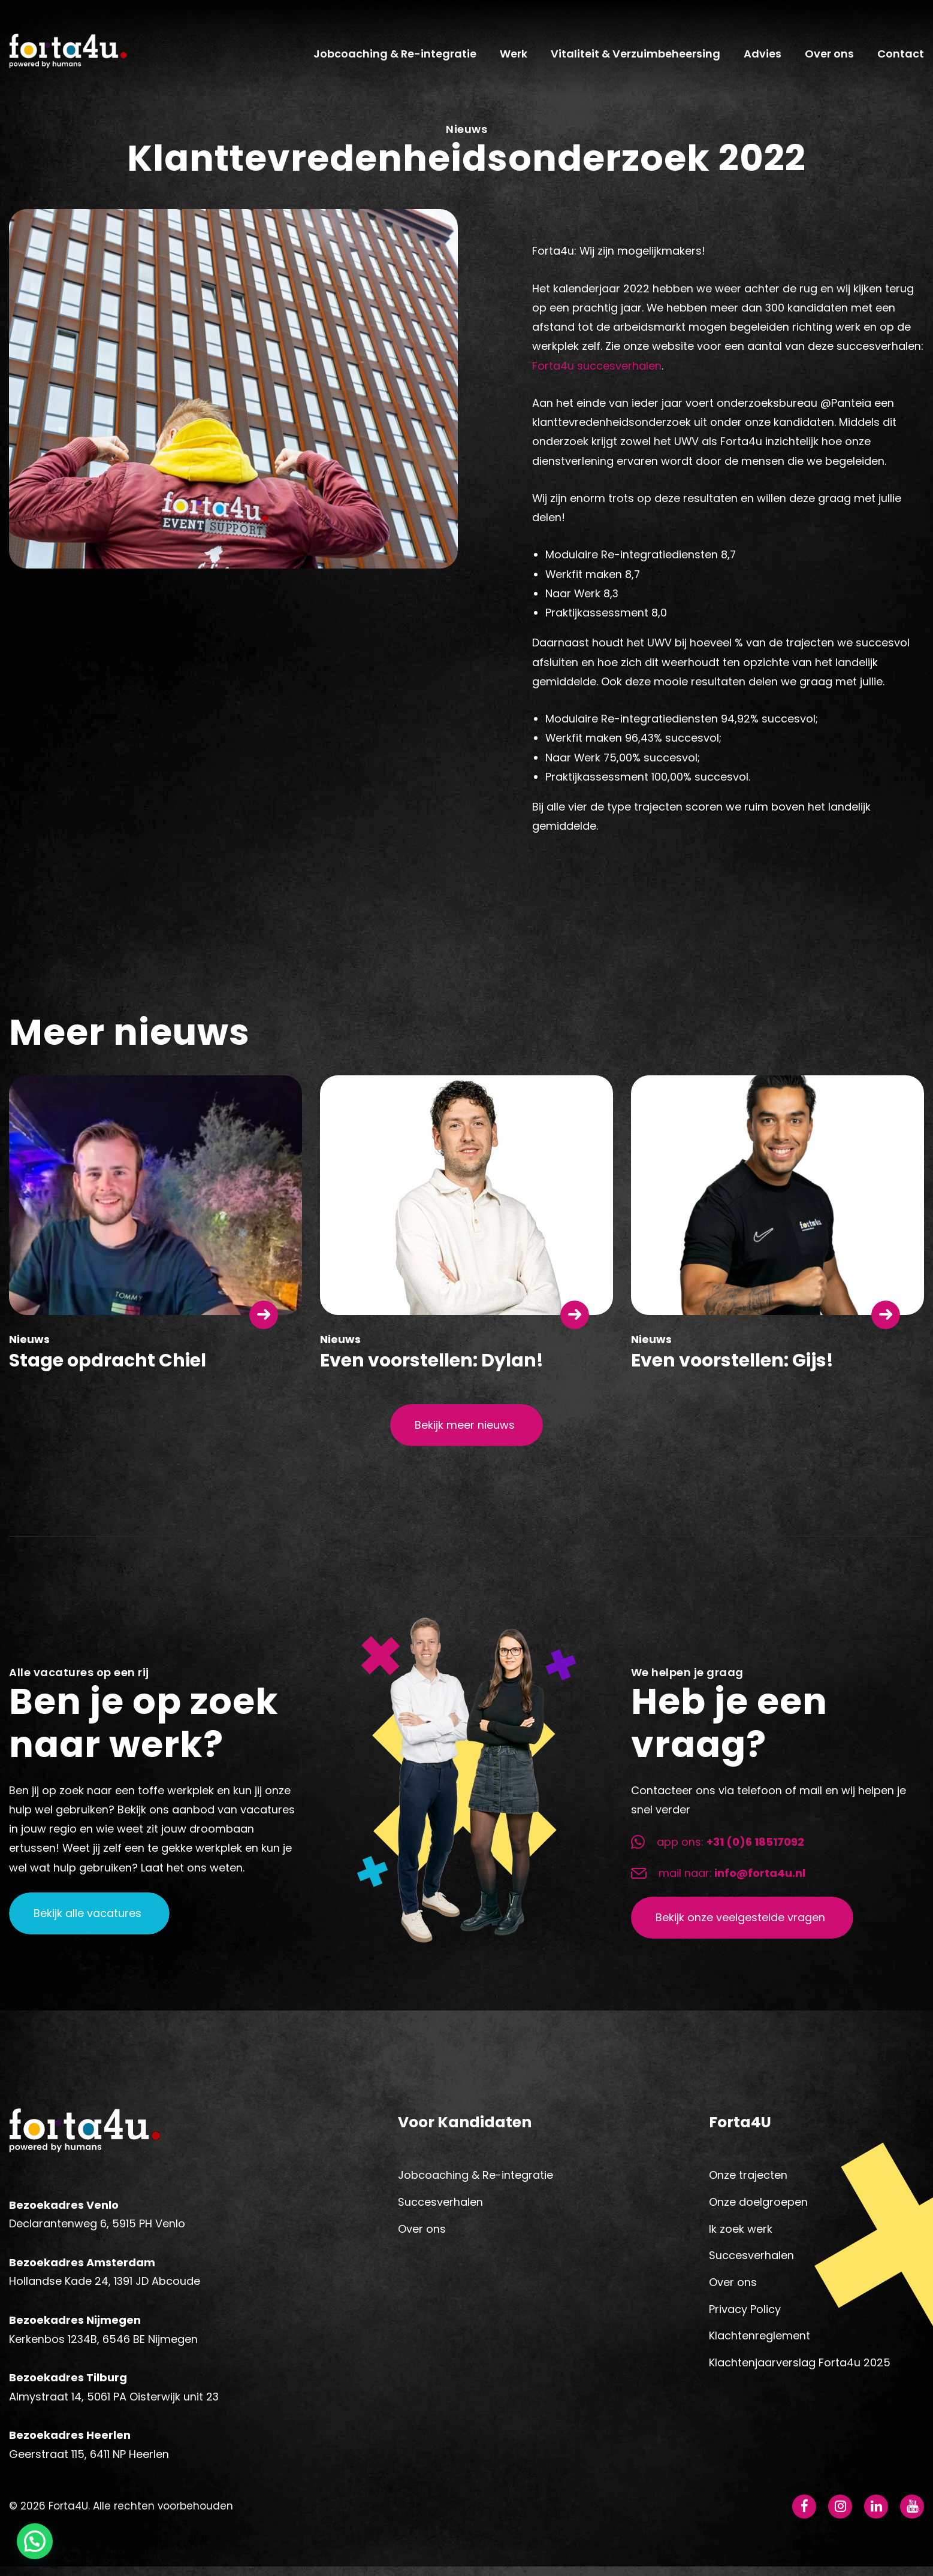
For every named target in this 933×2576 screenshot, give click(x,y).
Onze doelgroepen (758, 2209)
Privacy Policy (745, 2315)
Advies (762, 57)
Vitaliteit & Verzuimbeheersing (635, 57)
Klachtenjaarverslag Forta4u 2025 (799, 2369)
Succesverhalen (440, 2209)
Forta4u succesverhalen (597, 372)
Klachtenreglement (759, 2342)
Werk (513, 57)
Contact (900, 57)
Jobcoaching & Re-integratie (394, 57)
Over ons (829, 57)
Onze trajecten (748, 2182)
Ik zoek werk (740, 2235)
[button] (35, 2541)
